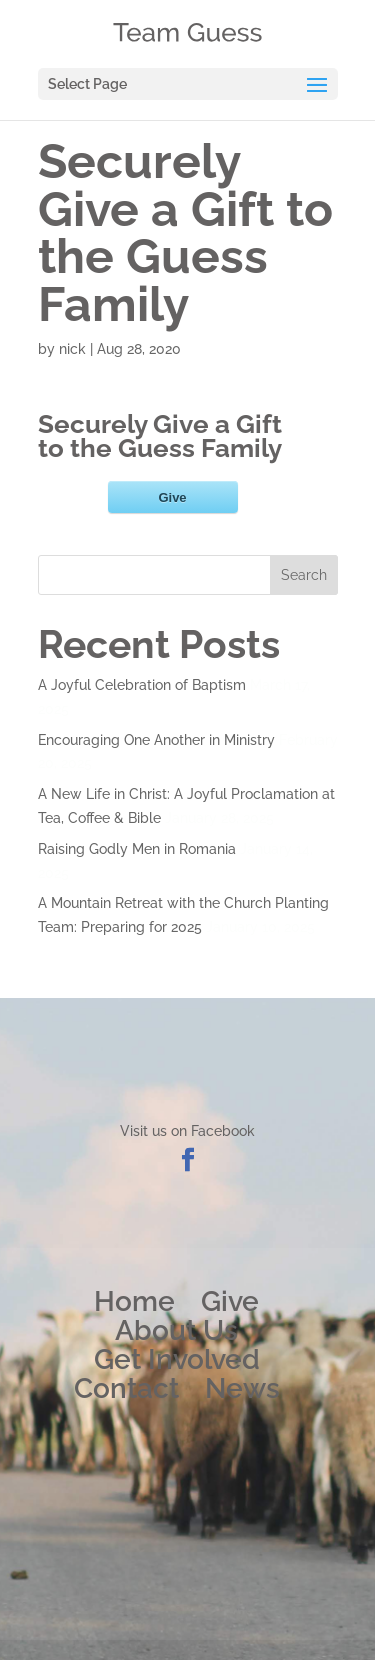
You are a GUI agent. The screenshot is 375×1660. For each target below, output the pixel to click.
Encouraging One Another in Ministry (156, 740)
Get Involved (177, 1359)
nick (72, 349)
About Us (176, 1330)
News (242, 1388)
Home (134, 1301)
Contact (126, 1388)
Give (230, 1301)
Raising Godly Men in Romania (137, 849)
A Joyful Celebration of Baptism (142, 685)
